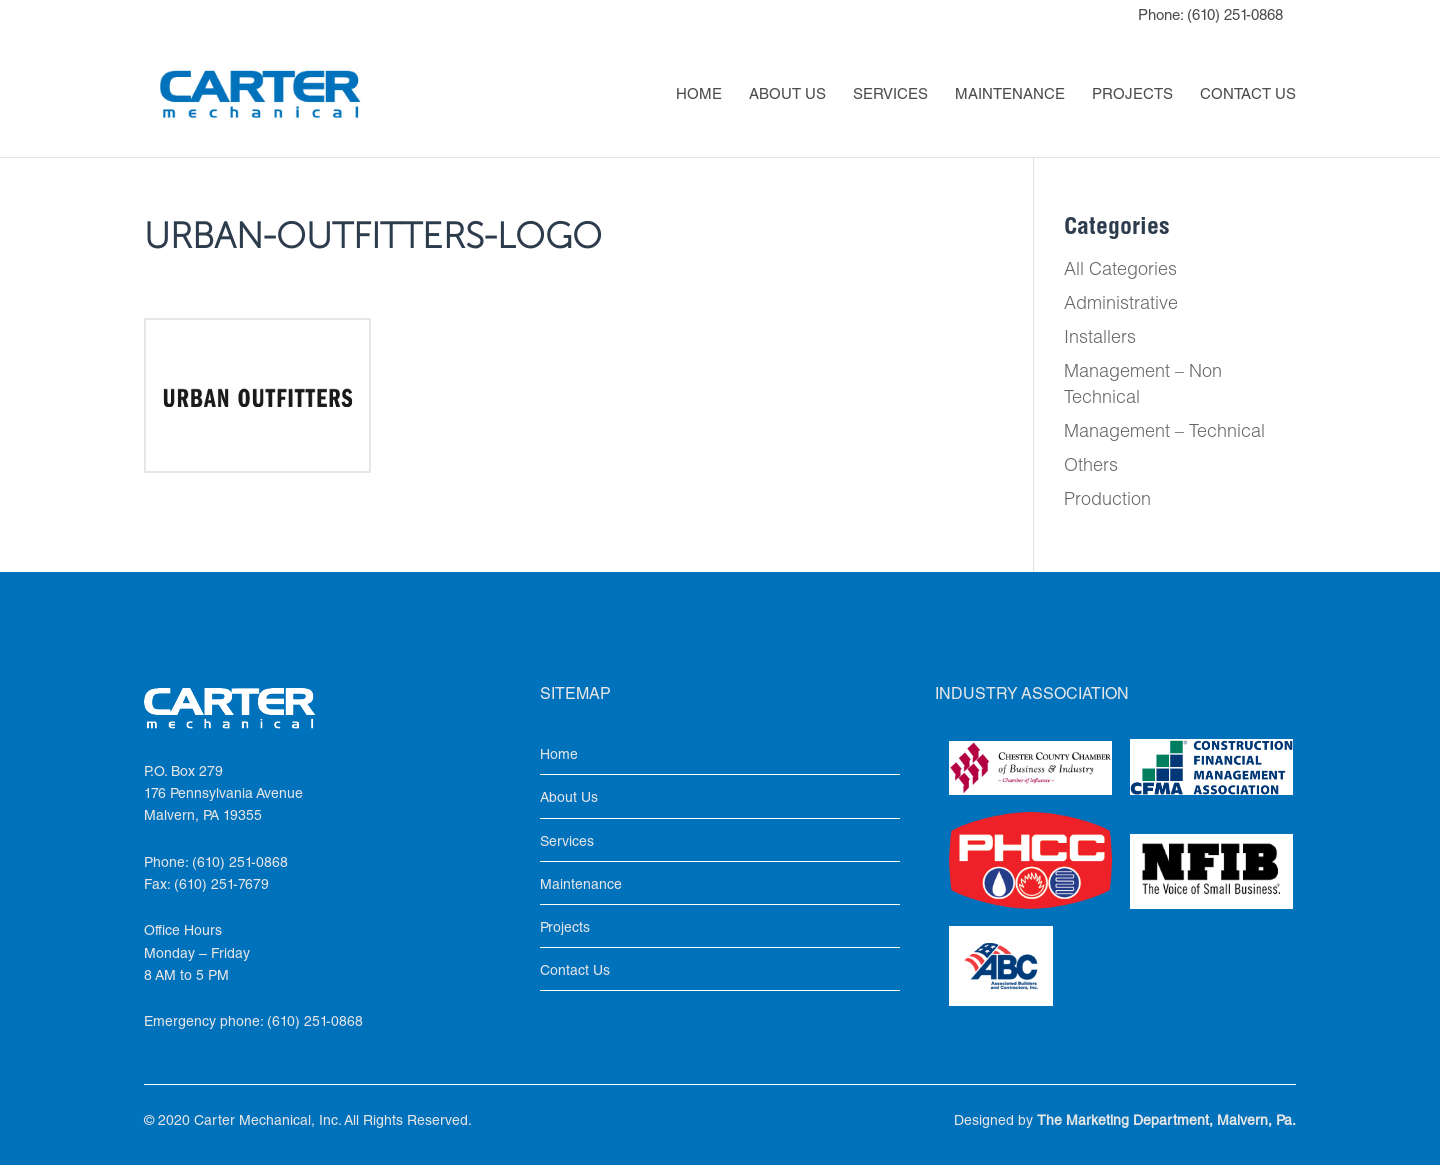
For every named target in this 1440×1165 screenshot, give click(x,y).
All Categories (1120, 271)
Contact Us (1248, 96)
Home (699, 96)
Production (1107, 501)
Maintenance (1010, 96)
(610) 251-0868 (1235, 16)
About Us (787, 96)
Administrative (1121, 305)
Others (1091, 467)
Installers (1100, 339)
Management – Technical (1164, 433)
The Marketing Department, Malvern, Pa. (1166, 1122)
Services (890, 96)
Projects (1132, 96)
